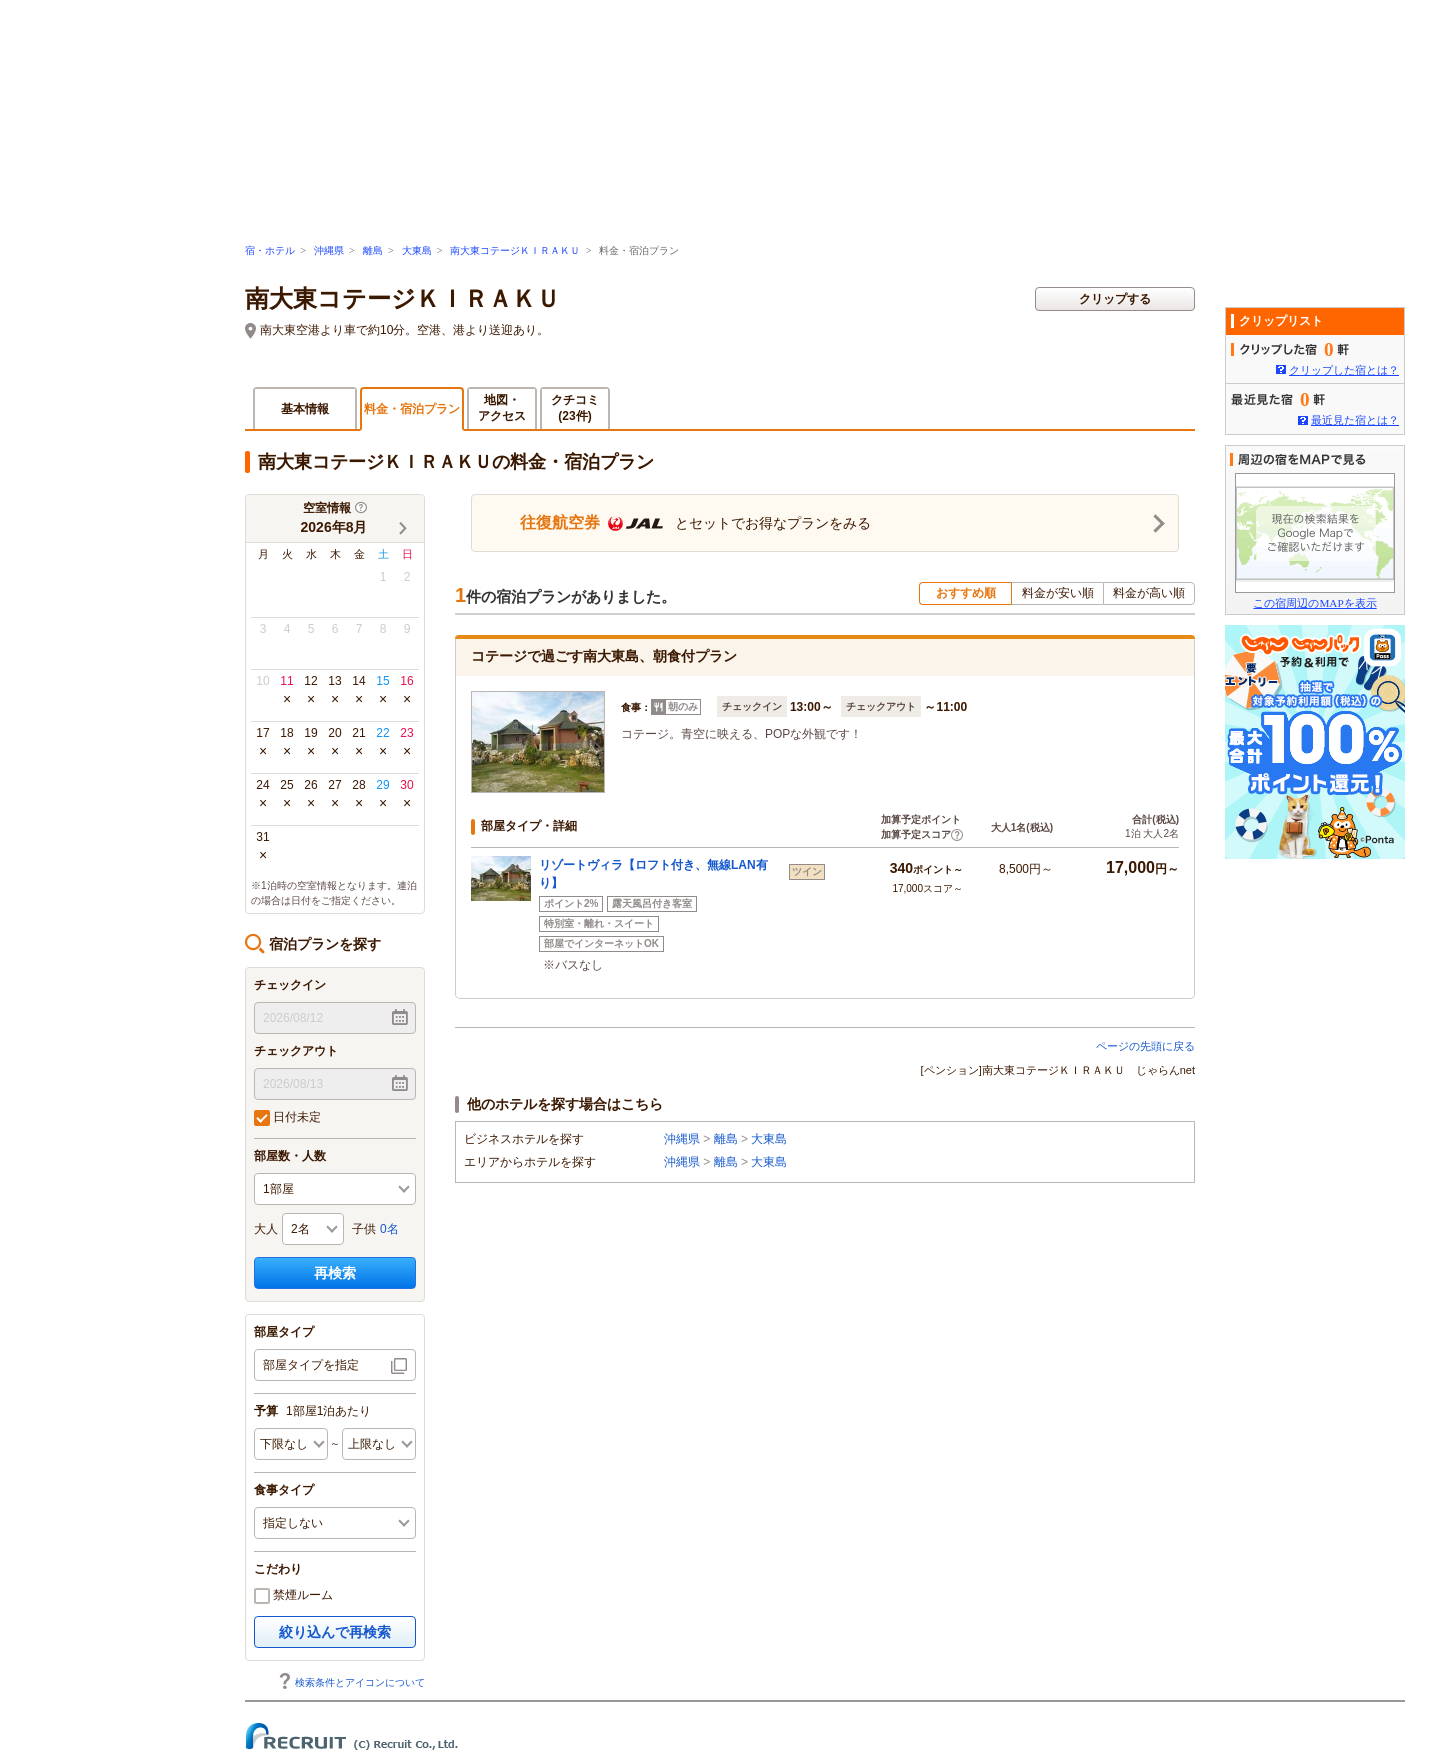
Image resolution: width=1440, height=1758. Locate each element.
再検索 (335, 1273)
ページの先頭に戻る (1145, 1046)
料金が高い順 (1149, 593)
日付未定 (287, 1118)
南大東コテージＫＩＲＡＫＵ (515, 250)
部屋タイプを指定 (311, 1365)
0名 (389, 1229)
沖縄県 (329, 250)
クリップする (1115, 299)
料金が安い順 (1058, 593)
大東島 (417, 250)
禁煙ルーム (293, 1596)
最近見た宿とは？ (1355, 420)
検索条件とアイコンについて (351, 1682)
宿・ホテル (270, 250)
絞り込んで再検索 (335, 1632)
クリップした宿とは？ (1344, 370)
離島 (373, 250)
